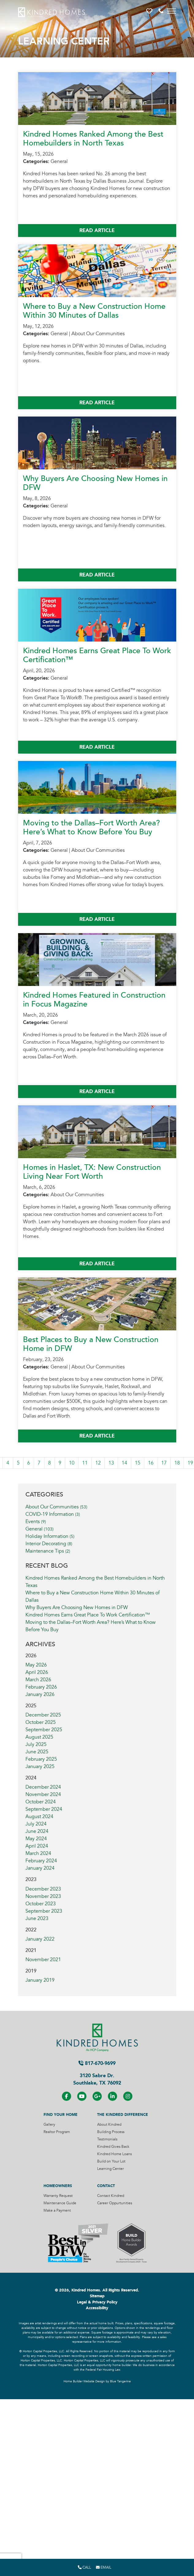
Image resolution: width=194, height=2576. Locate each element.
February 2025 (41, 1759)
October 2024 (40, 1802)
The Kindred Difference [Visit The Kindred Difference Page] (122, 2114)
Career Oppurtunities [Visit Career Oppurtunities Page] (114, 2203)
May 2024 (36, 1839)
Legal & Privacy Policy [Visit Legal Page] (97, 2302)
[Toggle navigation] (171, 11)
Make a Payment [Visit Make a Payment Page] (57, 2210)
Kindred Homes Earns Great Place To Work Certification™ (87, 1615)
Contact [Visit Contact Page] (106, 2186)
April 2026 (36, 1672)
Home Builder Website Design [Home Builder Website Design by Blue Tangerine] (84, 2381)
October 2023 (40, 1904)
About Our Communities (56, 1507)
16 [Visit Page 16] (151, 1463)
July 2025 (36, 1744)
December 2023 (43, 1889)
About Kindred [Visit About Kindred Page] (109, 2124)
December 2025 (43, 1715)
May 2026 (36, 1665)
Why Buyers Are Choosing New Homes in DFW (76, 1607)
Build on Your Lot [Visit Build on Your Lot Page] (111, 2161)
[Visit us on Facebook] (66, 2096)
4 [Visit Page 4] (7, 1463)
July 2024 (36, 1824)
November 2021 (43, 1960)
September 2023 (43, 1911)
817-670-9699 (97, 2063)
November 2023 (43, 1896)
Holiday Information (49, 1536)
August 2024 (39, 1817)
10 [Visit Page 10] (71, 1463)
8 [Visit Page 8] (49, 1463)
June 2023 (36, 1918)
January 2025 (40, 1766)
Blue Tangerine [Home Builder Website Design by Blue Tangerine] (120, 2381)
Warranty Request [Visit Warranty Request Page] (58, 2196)
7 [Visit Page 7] (39, 1463)
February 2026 (41, 1687)
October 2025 (40, 1722)
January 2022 (40, 1939)
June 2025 (36, 1752)
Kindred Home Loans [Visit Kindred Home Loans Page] (114, 2154)
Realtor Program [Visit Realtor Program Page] (57, 2132)
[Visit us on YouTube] (81, 2096)
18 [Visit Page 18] (177, 1463)
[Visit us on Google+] (97, 2096)
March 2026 (38, 1680)
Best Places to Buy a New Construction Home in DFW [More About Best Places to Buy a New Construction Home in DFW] (90, 1344)
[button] (150, 11)
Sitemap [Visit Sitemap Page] (97, 2296)
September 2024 (43, 1809)
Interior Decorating (48, 1544)
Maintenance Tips (47, 1551)
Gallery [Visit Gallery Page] (49, 2124)
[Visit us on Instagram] (127, 2096)
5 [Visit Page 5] (18, 1463)
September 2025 (43, 1730)
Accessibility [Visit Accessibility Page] (97, 2308)
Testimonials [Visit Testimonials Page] (107, 2139)
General (39, 1529)
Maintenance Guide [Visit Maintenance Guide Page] (60, 2203)
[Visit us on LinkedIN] (112, 2096)
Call (84, 2567)
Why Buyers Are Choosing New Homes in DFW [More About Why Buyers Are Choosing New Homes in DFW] (95, 483)
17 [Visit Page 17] (164, 1463)
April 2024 (36, 1846)
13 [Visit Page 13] (111, 1463)
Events (35, 1522)
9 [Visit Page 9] (60, 1463)
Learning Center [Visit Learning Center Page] (110, 2169)
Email (103, 2567)
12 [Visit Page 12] (98, 1463)
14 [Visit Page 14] (124, 1463)
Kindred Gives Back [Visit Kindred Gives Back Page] (113, 2146)
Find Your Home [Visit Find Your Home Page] (61, 2114)
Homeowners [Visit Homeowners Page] (58, 2186)
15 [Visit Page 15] (137, 1463)
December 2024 (43, 1787)
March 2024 (38, 1853)
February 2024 (41, 1861)
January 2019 (40, 1980)
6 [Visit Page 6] (28, 1463)
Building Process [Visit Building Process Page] (110, 2132)
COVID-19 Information (52, 1514)
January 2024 (40, 1868)
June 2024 (36, 1831)
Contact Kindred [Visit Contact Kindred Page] (110, 2196)
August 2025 (39, 1737)
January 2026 (40, 1694)
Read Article (97, 230)
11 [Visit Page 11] (85, 1463)
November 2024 (43, 1794)
